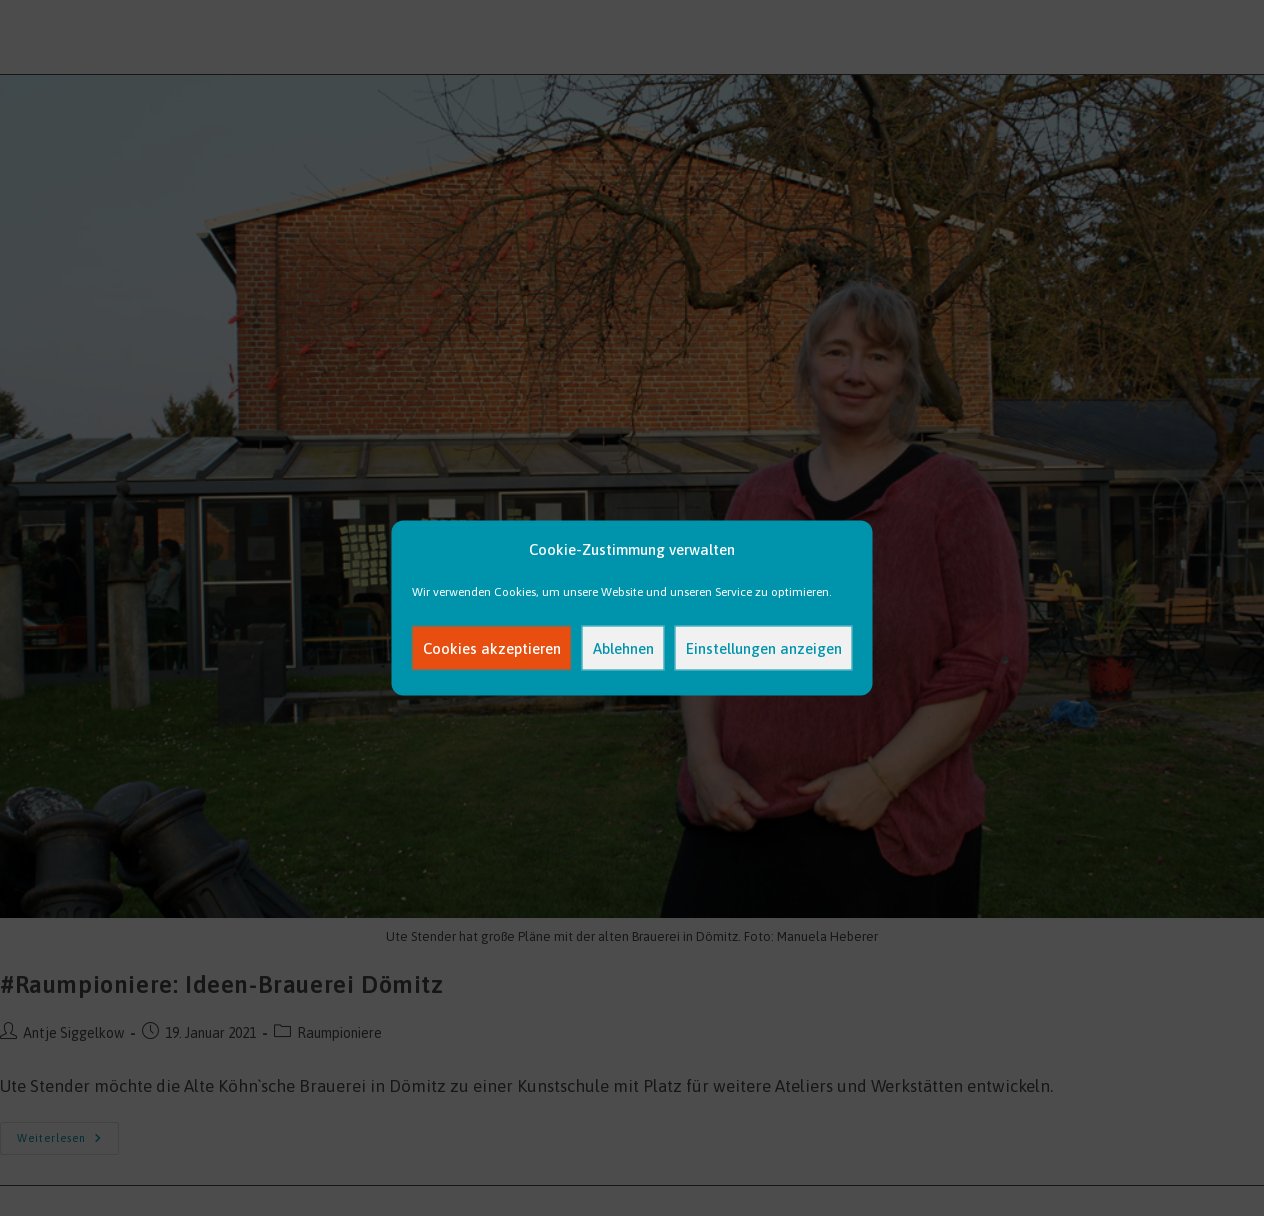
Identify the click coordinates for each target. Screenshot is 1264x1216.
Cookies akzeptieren (492, 647)
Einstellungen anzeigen (764, 647)
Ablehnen (623, 647)
